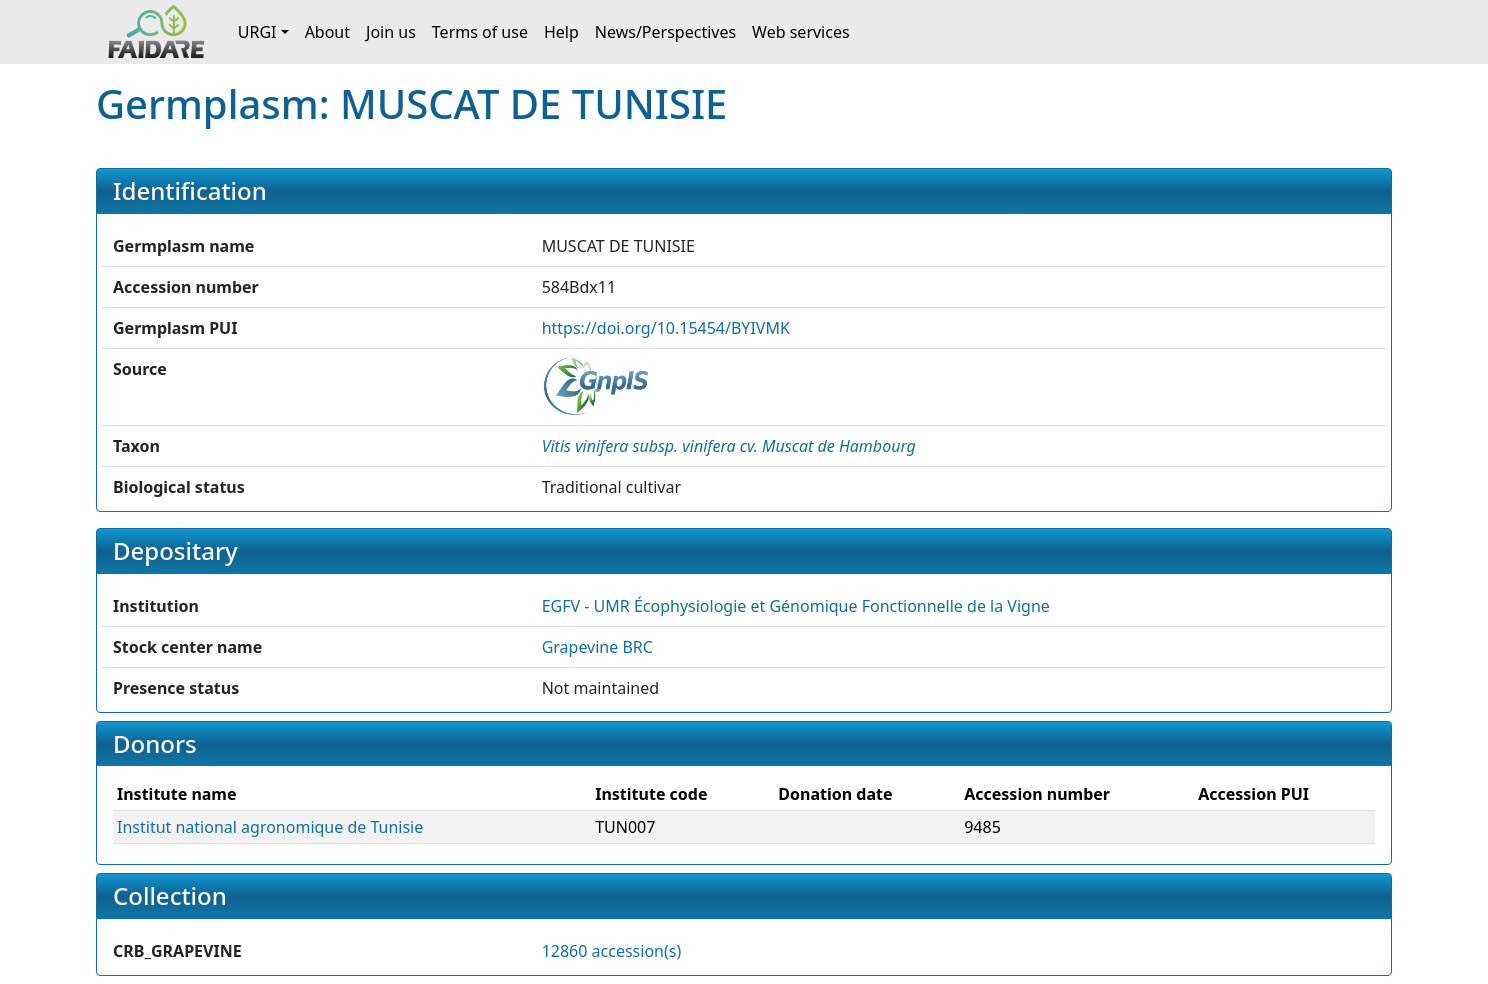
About (327, 32)
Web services (801, 32)
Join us (391, 32)
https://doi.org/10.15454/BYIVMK (666, 328)
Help (561, 32)
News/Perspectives (665, 32)
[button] (729, 446)
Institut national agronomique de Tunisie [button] (270, 827)
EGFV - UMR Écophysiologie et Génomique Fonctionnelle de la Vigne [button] (796, 606)
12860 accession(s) (612, 951)
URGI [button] (257, 32)
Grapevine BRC (597, 647)
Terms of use (480, 32)
